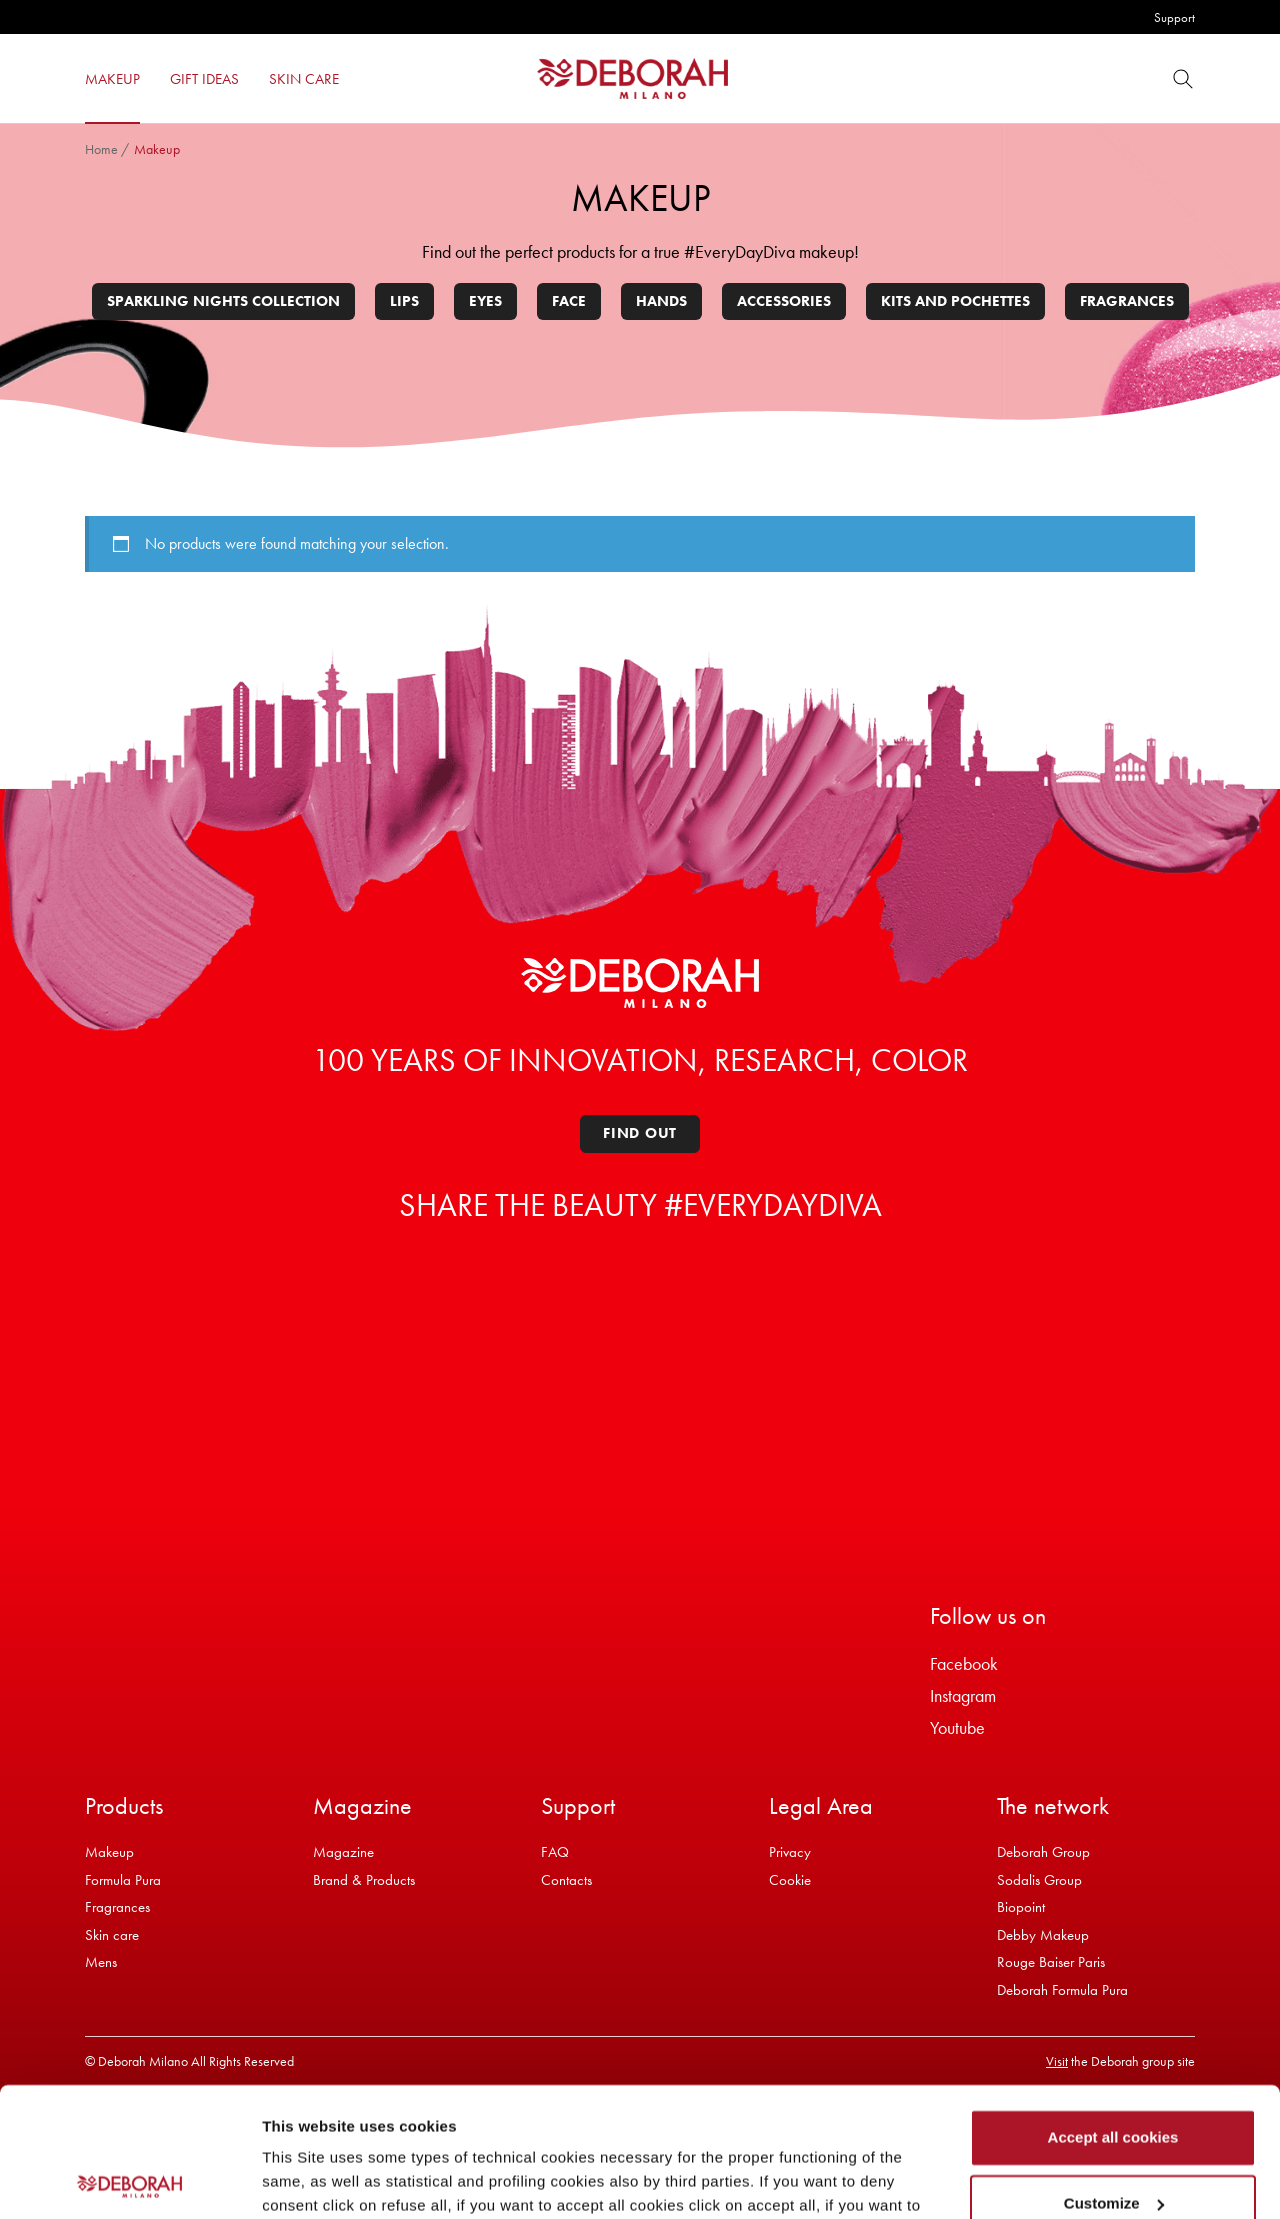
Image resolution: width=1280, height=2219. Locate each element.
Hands (661, 301)
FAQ (555, 1852)
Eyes (485, 301)
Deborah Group (1043, 1852)
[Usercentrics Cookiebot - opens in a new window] (129, 2180)
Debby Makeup (1043, 1935)
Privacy (790, 1852)
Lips (404, 301)
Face (569, 301)
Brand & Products (364, 1880)
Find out (640, 1133)
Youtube (957, 1727)
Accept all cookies (1113, 2008)
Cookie (790, 1880)
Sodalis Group (1039, 1880)
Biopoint (1021, 1907)
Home (101, 149)
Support (1174, 17)
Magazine (343, 1852)
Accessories (784, 301)
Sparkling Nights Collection (223, 301)
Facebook (964, 1663)
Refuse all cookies (1113, 2139)
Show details (308, 2179)
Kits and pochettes (955, 301)
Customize (1114, 2073)
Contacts (566, 1880)
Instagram (963, 1695)
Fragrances (1127, 301)
